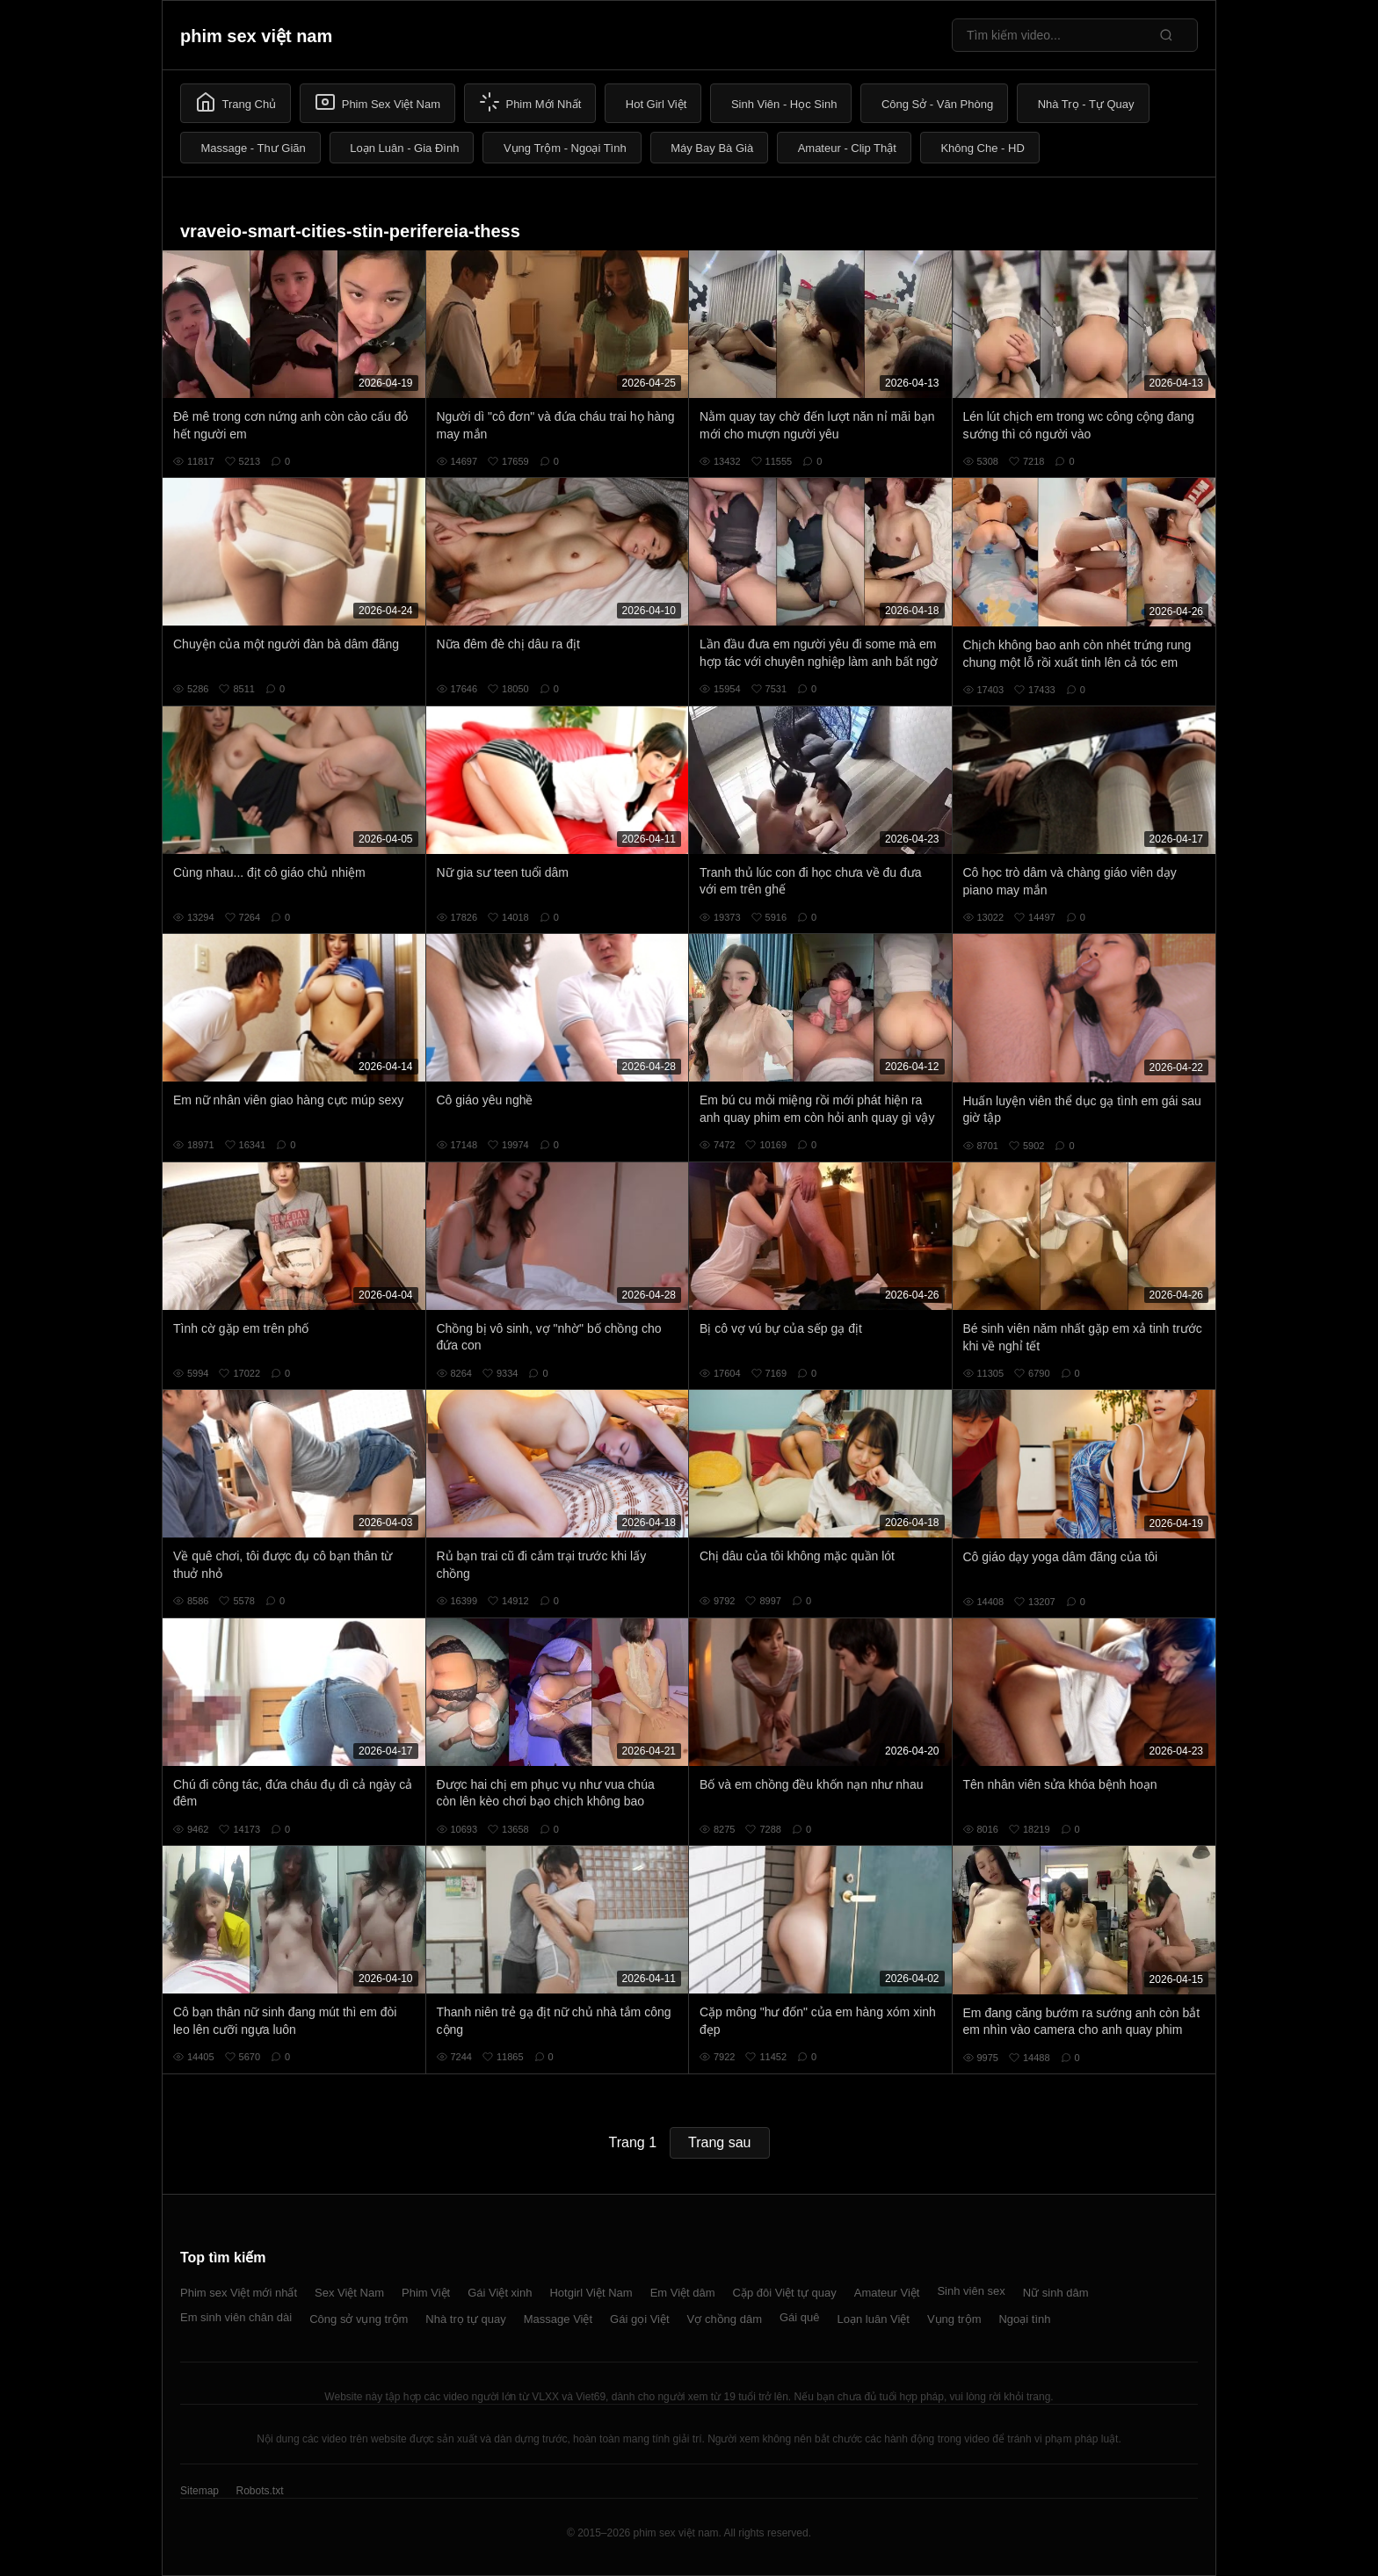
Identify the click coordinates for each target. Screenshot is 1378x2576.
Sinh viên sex (970, 2290)
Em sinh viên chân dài (236, 2317)
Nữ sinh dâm (1056, 2292)
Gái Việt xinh (500, 2292)
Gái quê (800, 2317)
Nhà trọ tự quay (465, 2319)
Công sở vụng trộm (358, 2319)
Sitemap (199, 2491)
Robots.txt (259, 2491)
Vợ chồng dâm (724, 2319)
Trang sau (719, 2142)
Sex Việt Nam (349, 2292)
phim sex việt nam (256, 36)
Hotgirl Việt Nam (590, 2292)
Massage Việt (558, 2319)
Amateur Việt (887, 2292)
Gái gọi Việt (640, 2319)
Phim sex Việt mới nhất (238, 2292)
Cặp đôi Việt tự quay (785, 2292)
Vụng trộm (954, 2319)
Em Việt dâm (682, 2292)
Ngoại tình (1024, 2319)
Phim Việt (426, 2292)
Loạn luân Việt (874, 2319)
